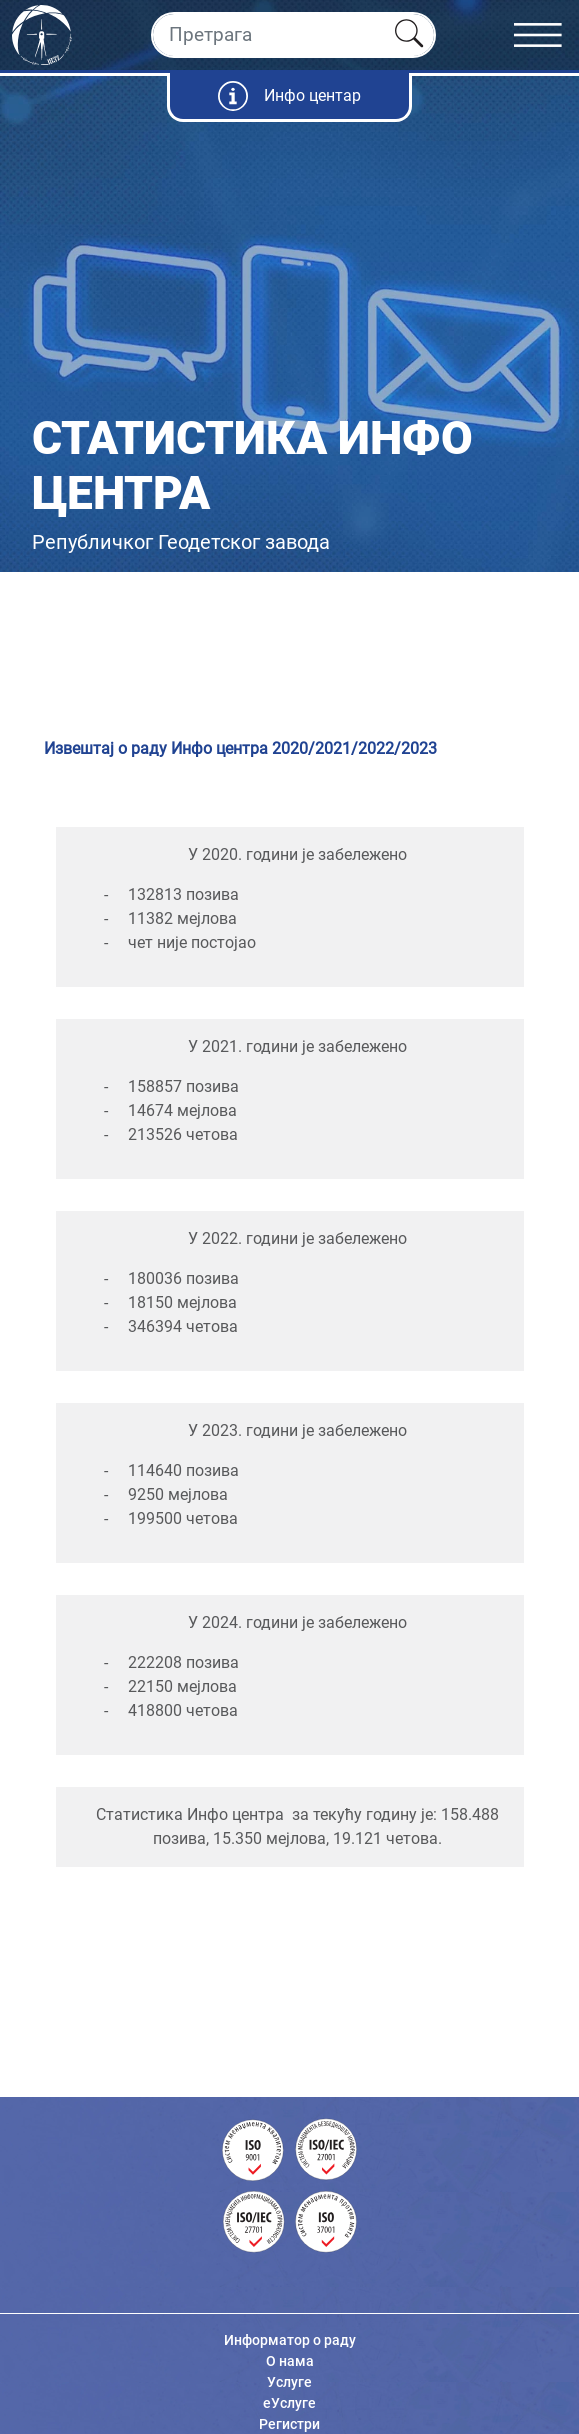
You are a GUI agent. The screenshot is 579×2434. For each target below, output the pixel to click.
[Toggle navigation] (546, 35)
